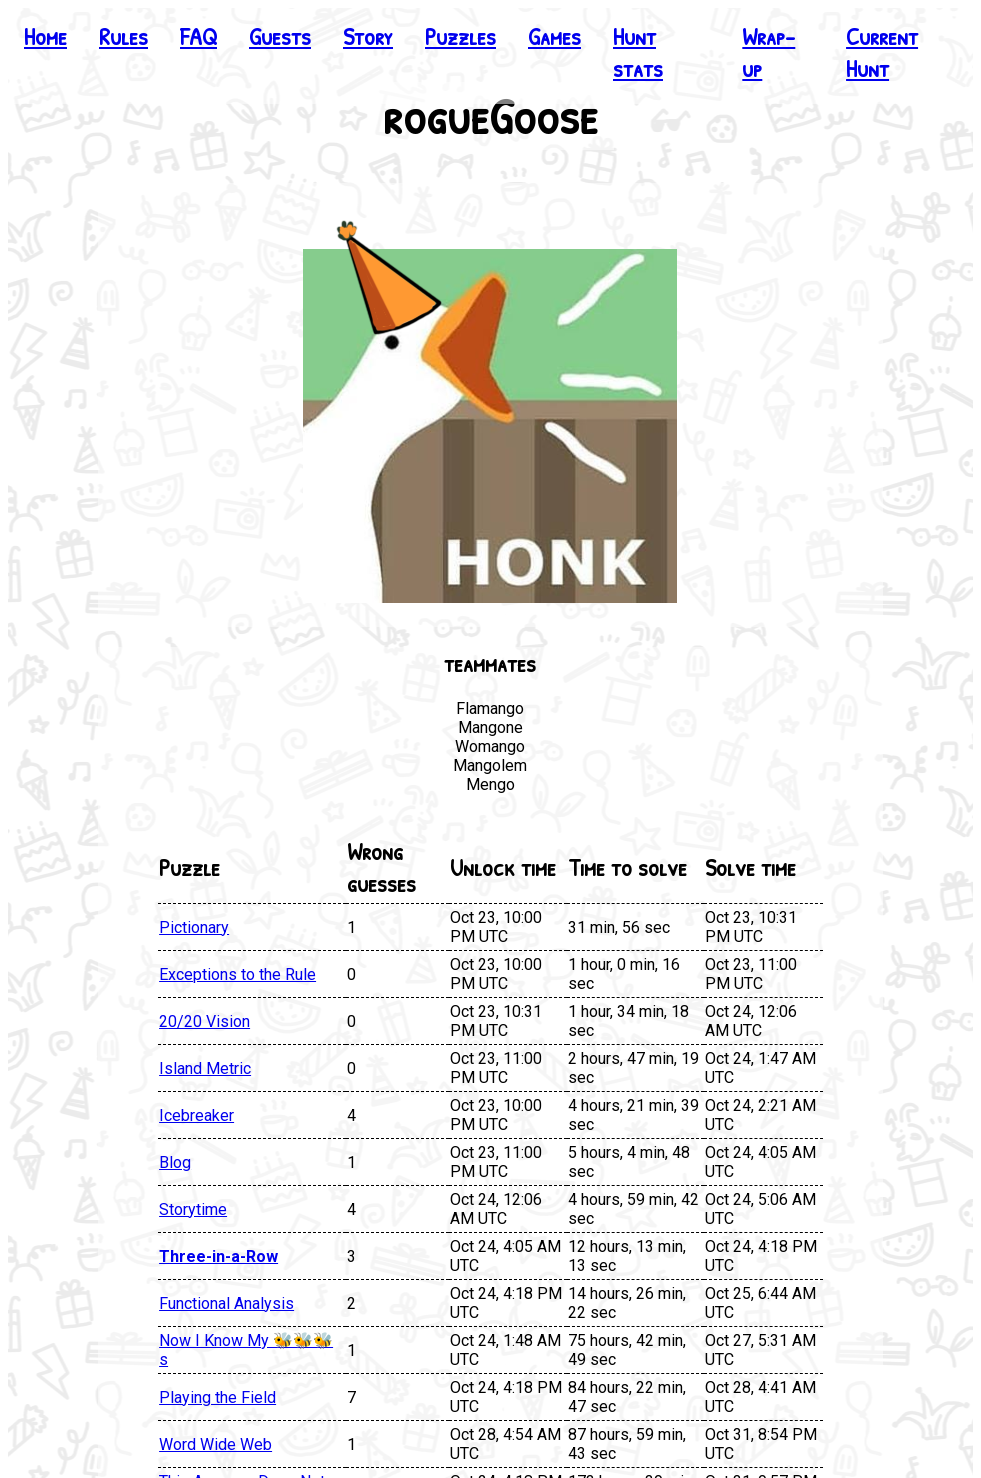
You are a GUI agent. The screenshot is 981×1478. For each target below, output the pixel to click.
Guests (280, 36)
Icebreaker (196, 1115)
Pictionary (194, 927)
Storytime (193, 1209)
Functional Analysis (226, 1303)
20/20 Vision (204, 1021)
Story (368, 36)
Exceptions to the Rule (237, 974)
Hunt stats (638, 52)
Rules (123, 36)
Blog (175, 1162)
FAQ (198, 36)
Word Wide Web (215, 1444)
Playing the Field (217, 1397)
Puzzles (460, 36)
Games (554, 36)
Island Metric (205, 1068)
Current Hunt (882, 52)
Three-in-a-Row (218, 1256)
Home (45, 36)
